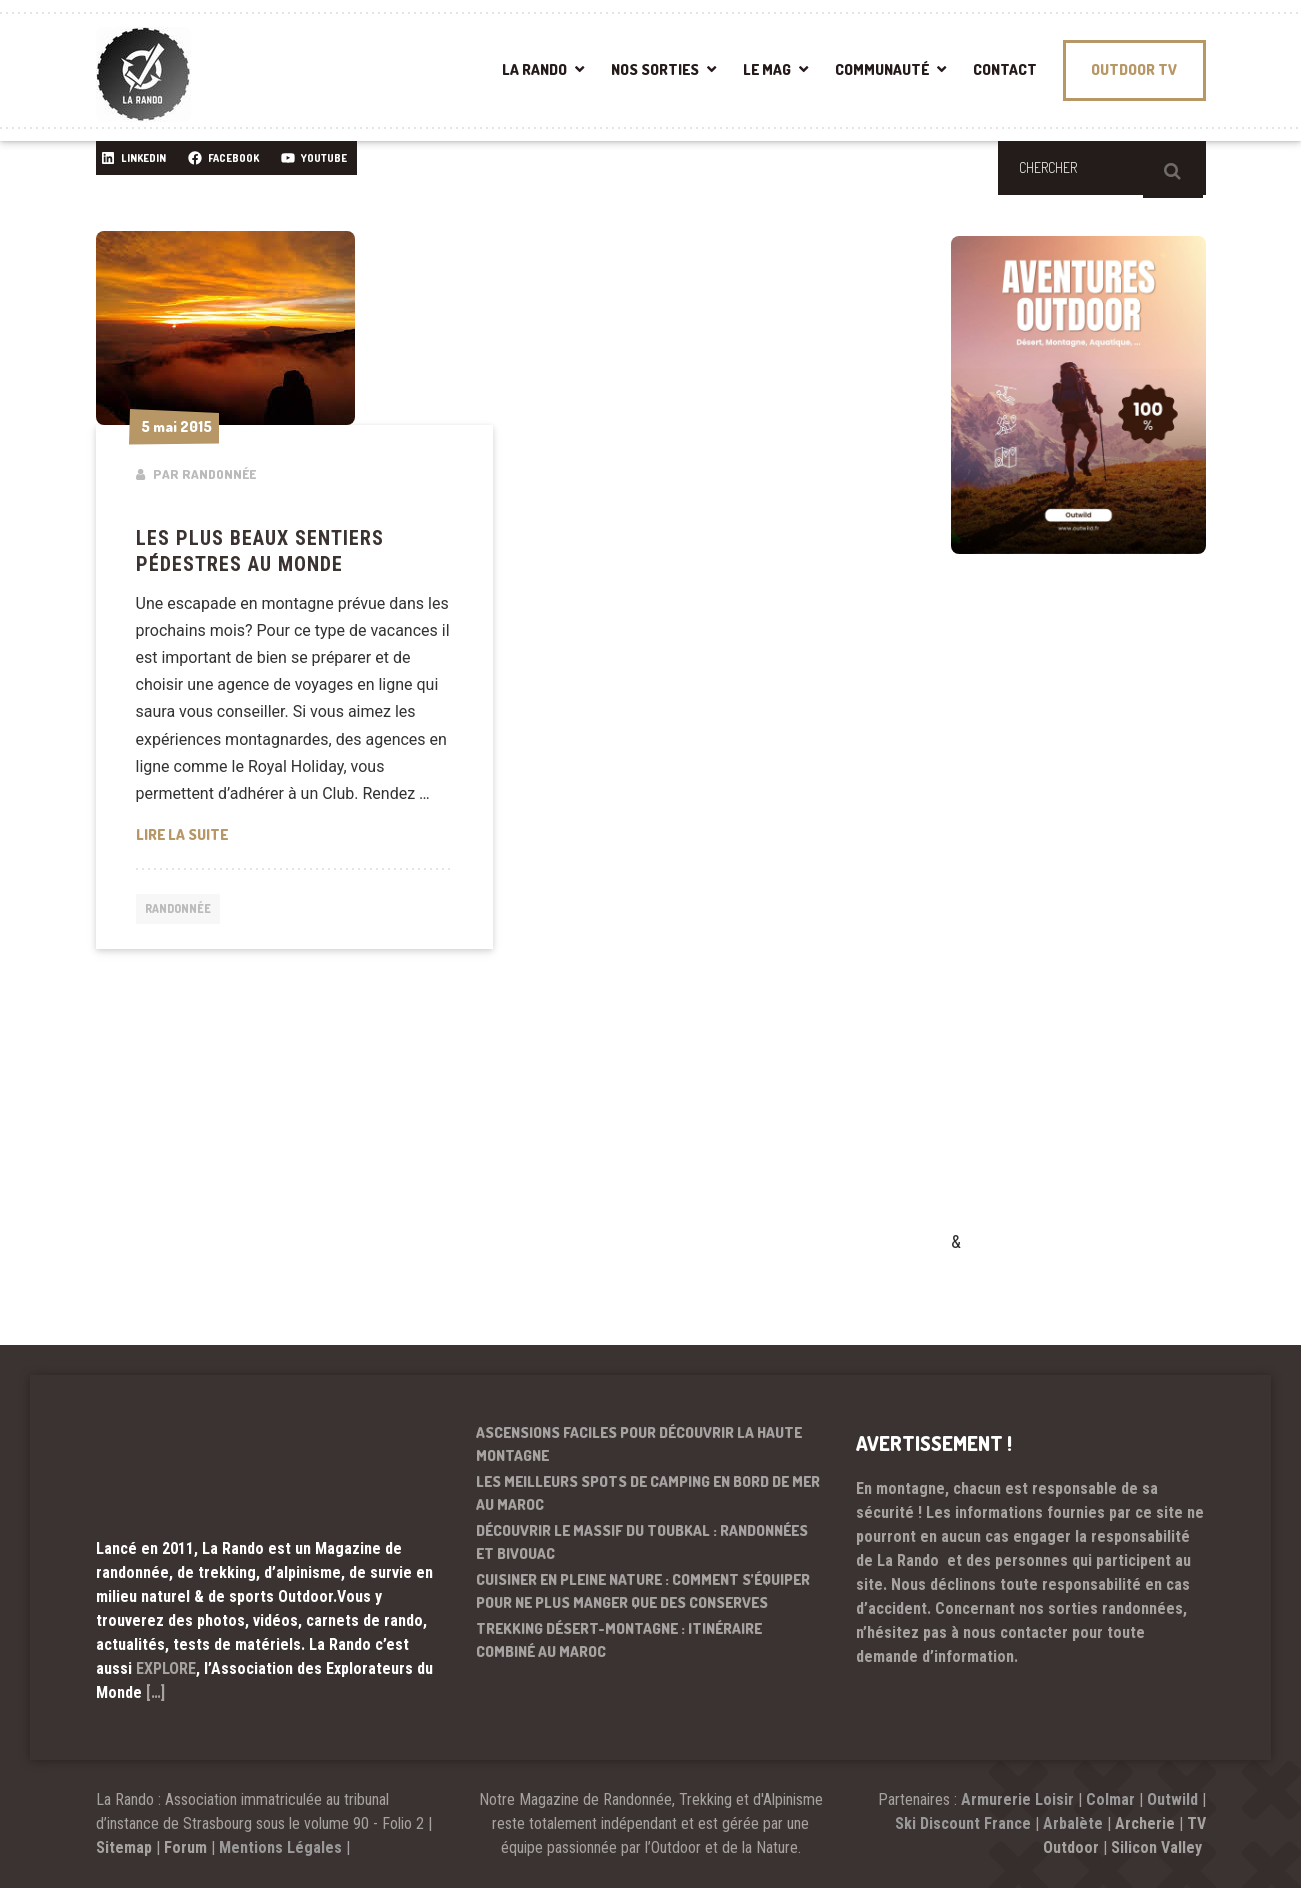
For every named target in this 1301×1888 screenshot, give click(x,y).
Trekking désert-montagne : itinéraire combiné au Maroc (619, 1640)
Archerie (1145, 1823)
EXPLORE (166, 1668)
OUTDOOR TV (1134, 69)
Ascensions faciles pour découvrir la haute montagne (639, 1444)
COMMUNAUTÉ (882, 69)
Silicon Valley (1158, 1847)
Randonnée (183, 910)
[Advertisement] (1101, 921)
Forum (185, 1847)
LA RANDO (534, 69)
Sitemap (124, 1847)
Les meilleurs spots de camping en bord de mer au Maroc (648, 1493)
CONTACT (1005, 69)
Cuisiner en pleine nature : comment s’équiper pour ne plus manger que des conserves (643, 1591)
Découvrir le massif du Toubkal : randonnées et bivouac (642, 1542)
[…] (155, 1692)
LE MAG (767, 69)
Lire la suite (295, 833)
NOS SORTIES (655, 69)
